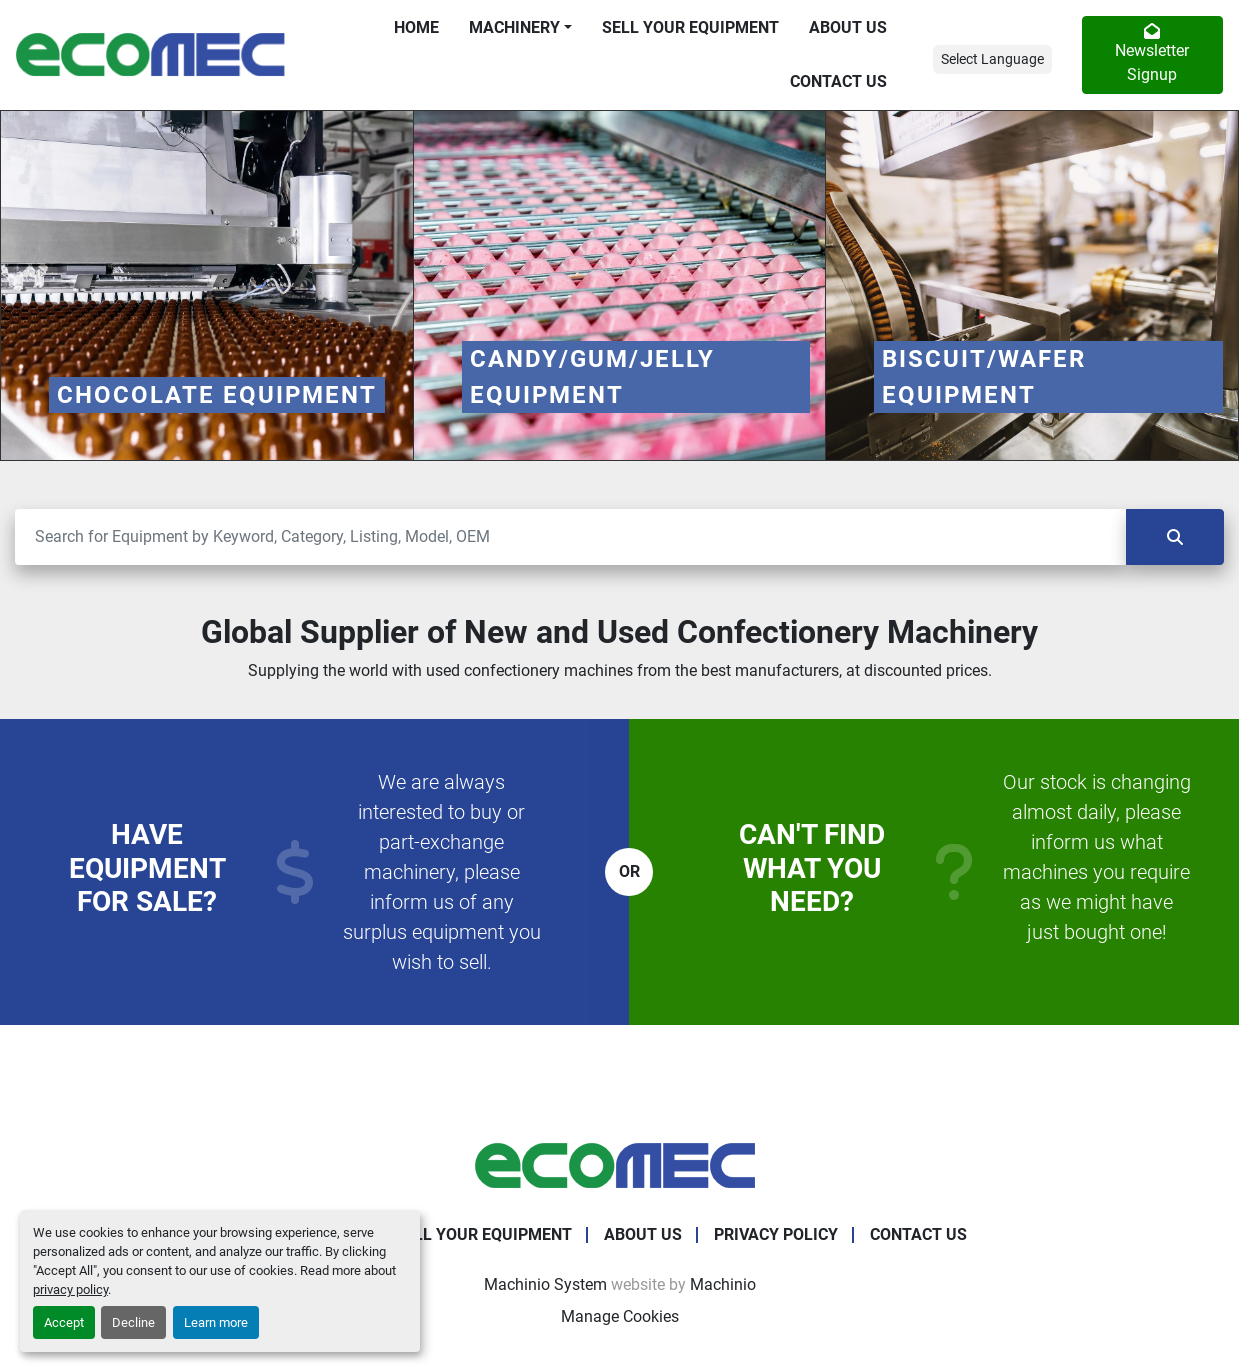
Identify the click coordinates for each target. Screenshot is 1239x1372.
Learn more (216, 1322)
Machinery (514, 27)
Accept (64, 1322)
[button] (520, 28)
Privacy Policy (776, 1234)
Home (416, 27)
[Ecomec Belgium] (620, 1165)
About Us (848, 27)
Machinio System (545, 1284)
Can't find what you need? (812, 868)
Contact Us (838, 81)
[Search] (570, 537)
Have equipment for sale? (147, 868)
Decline (133, 1322)
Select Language (992, 59)
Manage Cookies (620, 1316)
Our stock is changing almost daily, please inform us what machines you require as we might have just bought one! (1097, 857)
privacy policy (70, 1289)
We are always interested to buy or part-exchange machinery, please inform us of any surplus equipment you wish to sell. (442, 872)
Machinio (723, 1284)
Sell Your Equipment (690, 27)
